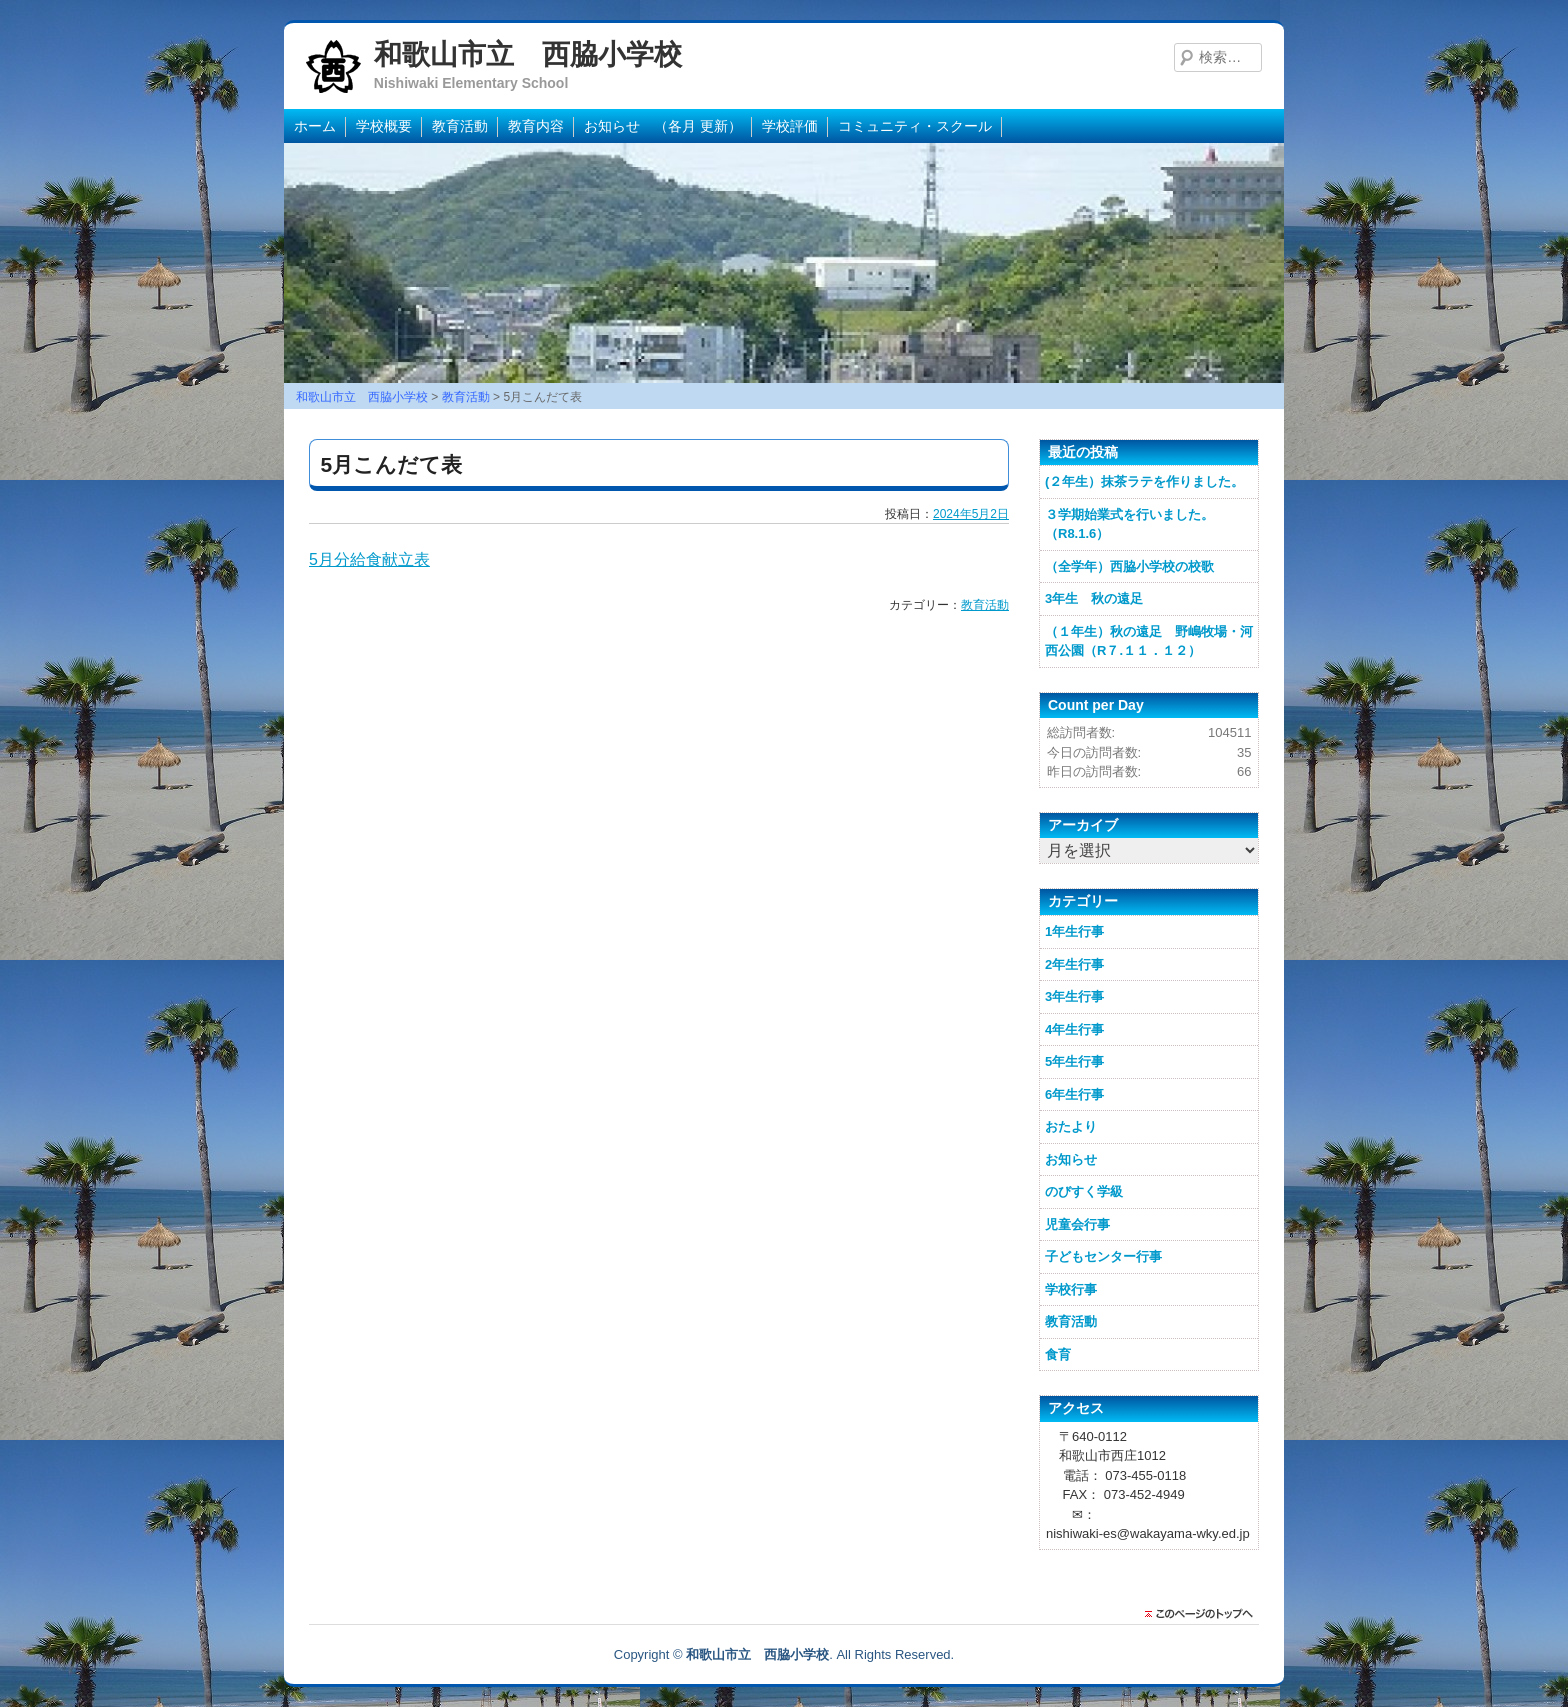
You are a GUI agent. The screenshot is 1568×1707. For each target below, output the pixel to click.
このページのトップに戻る (1204, 1614)
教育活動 (460, 126)
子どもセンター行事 (1103, 1256)
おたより (1071, 1126)
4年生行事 (1074, 1029)
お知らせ (1071, 1159)
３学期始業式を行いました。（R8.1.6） (1129, 524)
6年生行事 (1074, 1094)
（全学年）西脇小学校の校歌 (1129, 566)
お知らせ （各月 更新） (663, 126)
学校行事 (1071, 1289)
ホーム (315, 126)
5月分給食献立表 (369, 559)
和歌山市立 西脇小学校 (528, 54)
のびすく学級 (1084, 1191)
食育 (1058, 1354)
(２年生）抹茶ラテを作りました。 (1144, 481)
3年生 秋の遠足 (1094, 598)
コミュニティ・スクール (915, 126)
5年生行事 (1074, 1061)
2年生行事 (1074, 964)
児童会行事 (1077, 1224)
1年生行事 (1074, 931)
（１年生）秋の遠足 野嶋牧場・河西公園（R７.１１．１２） (1149, 641)
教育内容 (536, 126)
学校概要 (384, 126)
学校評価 (790, 126)
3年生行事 (1074, 996)
